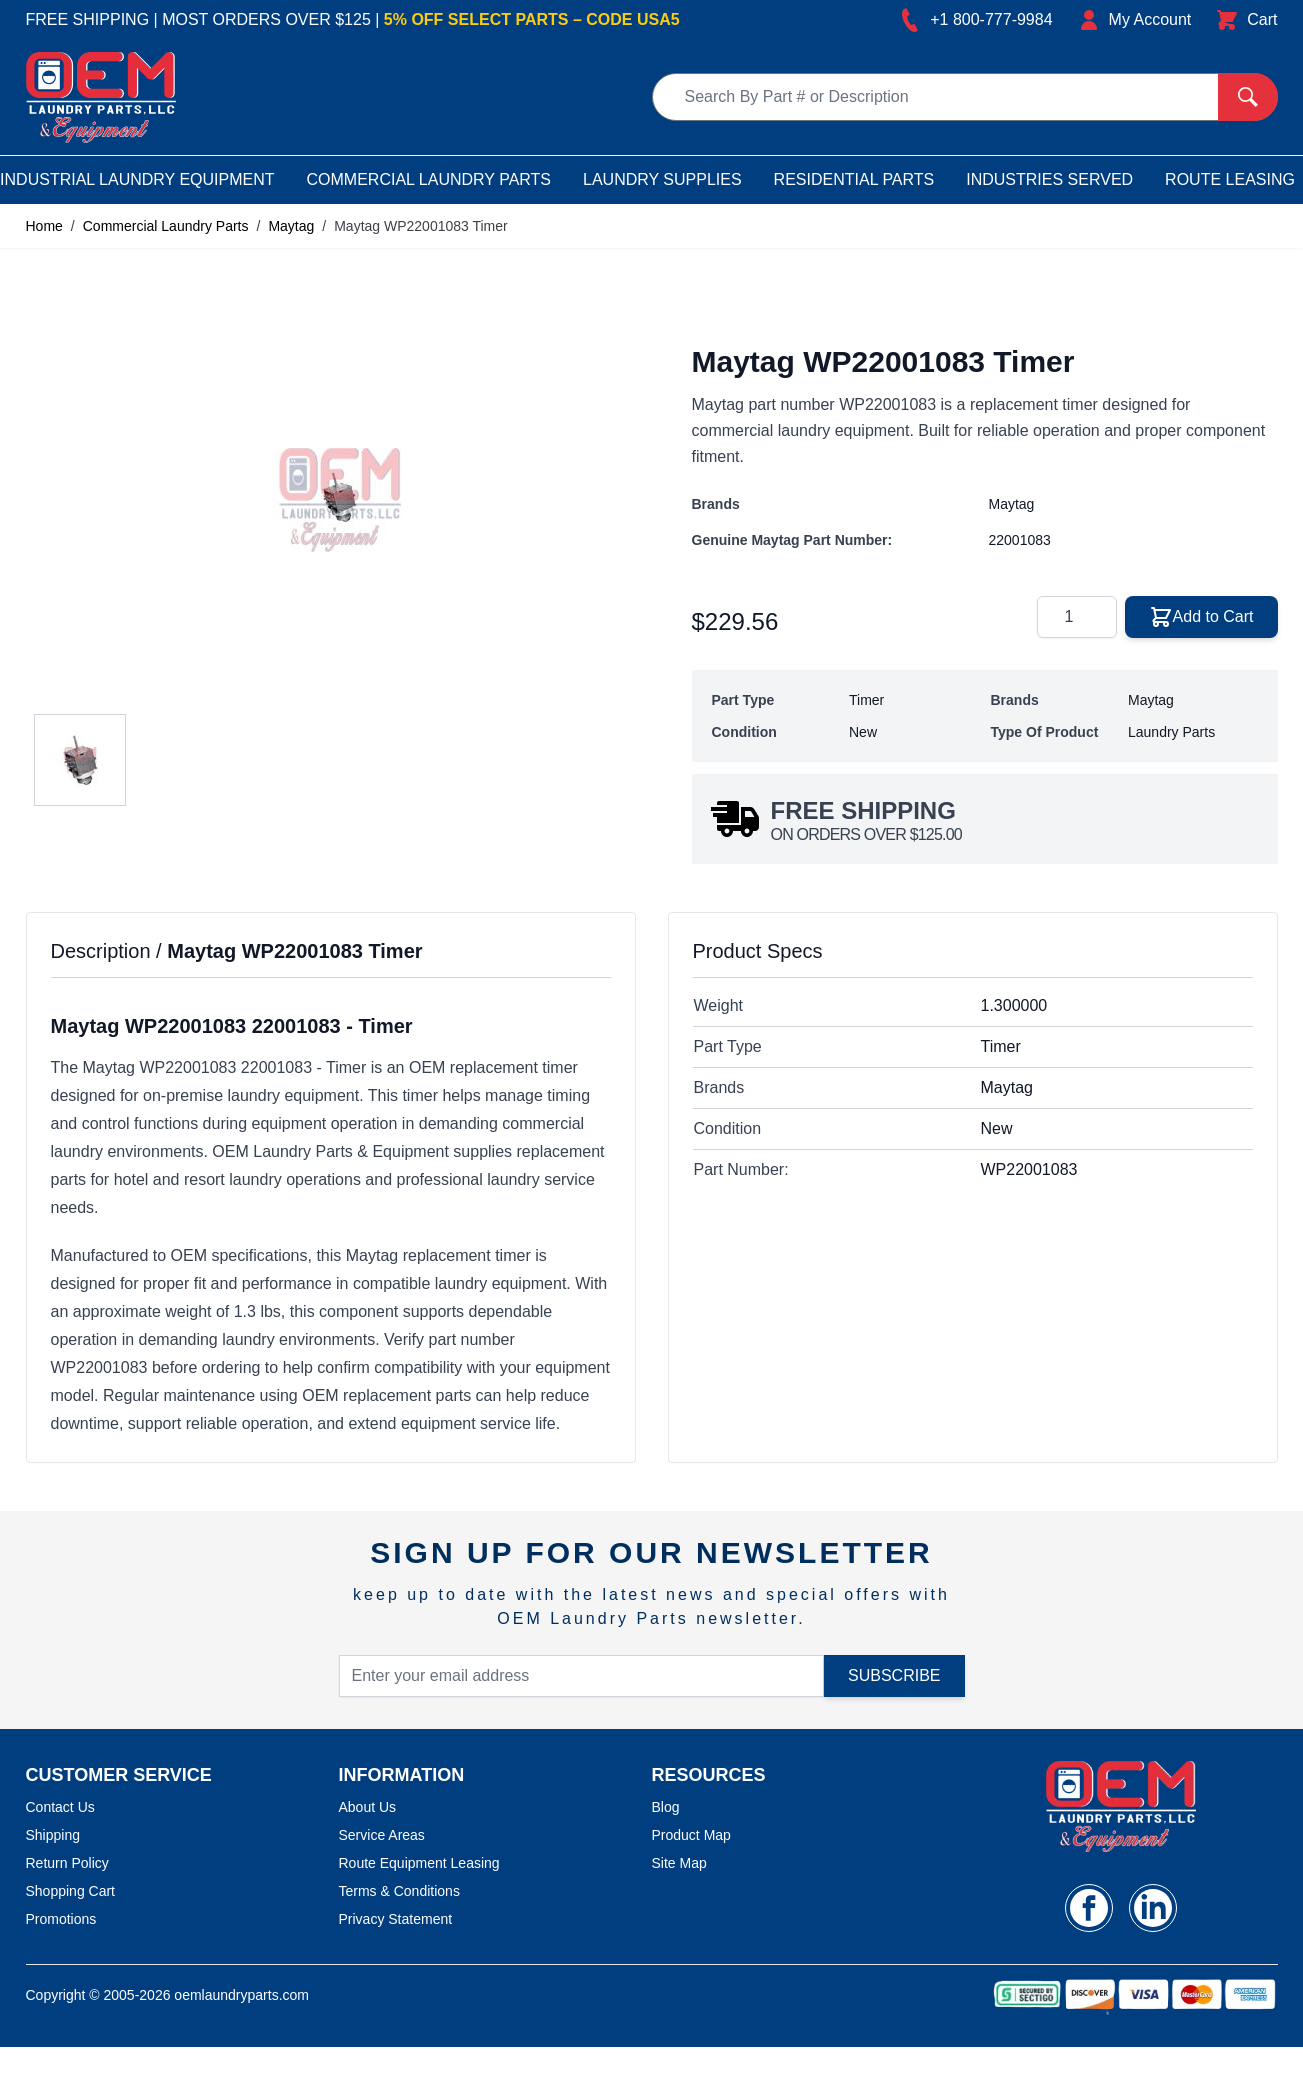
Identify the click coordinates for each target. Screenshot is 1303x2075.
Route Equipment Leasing (419, 1863)
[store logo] (101, 97)
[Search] (1248, 97)
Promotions (61, 1919)
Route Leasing (1230, 179)
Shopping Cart (71, 1891)
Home (44, 226)
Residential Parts (854, 179)
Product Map (691, 1835)
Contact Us (60, 1807)
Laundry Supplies (662, 179)
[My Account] (1134, 20)
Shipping (53, 1835)
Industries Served (1049, 179)
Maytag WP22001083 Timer (421, 226)
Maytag (291, 226)
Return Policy (67, 1863)
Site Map (679, 1863)
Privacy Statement (396, 1919)
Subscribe (894, 1675)
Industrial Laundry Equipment (137, 179)
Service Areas (382, 1835)
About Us (368, 1807)
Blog (666, 1807)
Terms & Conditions (399, 1891)
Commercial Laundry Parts (429, 179)
